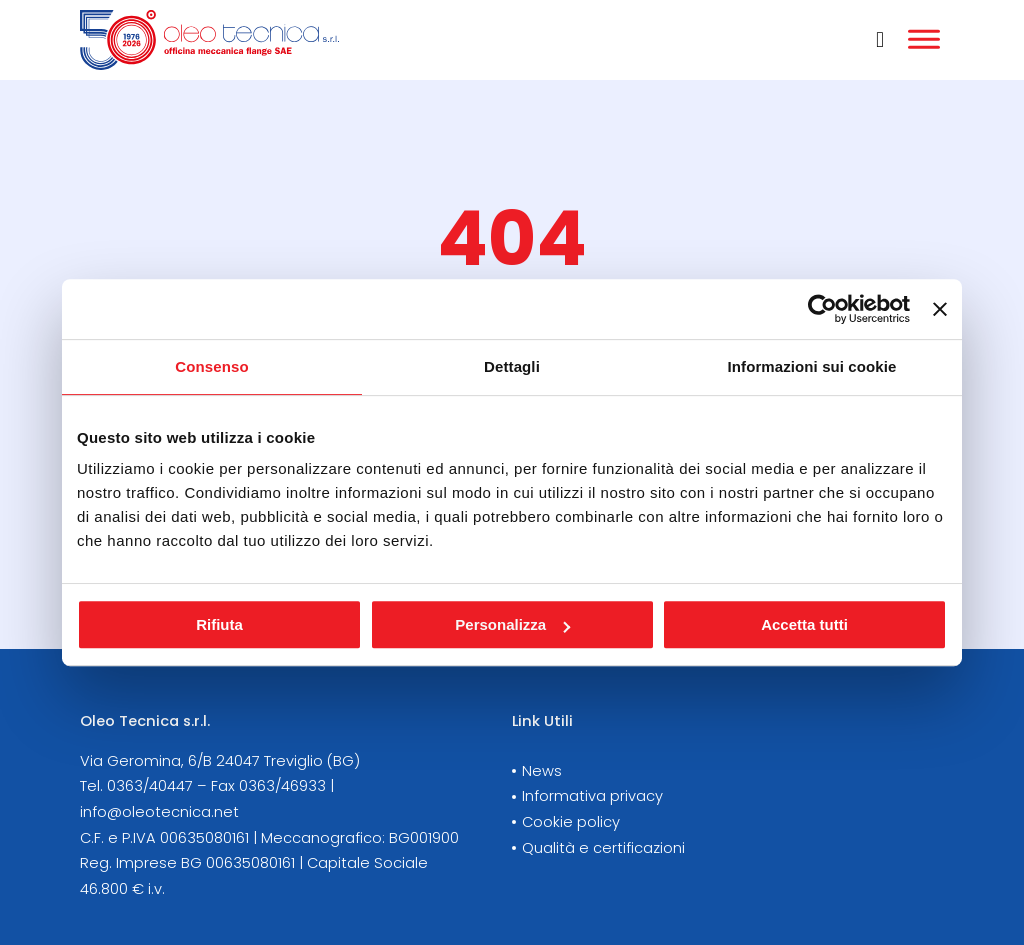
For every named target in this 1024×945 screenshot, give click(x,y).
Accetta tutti (804, 624)
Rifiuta (219, 624)
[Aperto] (924, 39)
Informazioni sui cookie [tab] (812, 366)
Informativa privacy (592, 796)
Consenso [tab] (211, 366)
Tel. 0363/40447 (136, 786)
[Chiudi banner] (940, 309)
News (542, 771)
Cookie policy (571, 822)
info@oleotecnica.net (159, 812)
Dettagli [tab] (512, 366)
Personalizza (512, 624)
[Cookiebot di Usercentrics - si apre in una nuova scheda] (822, 309)
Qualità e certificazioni (603, 848)
